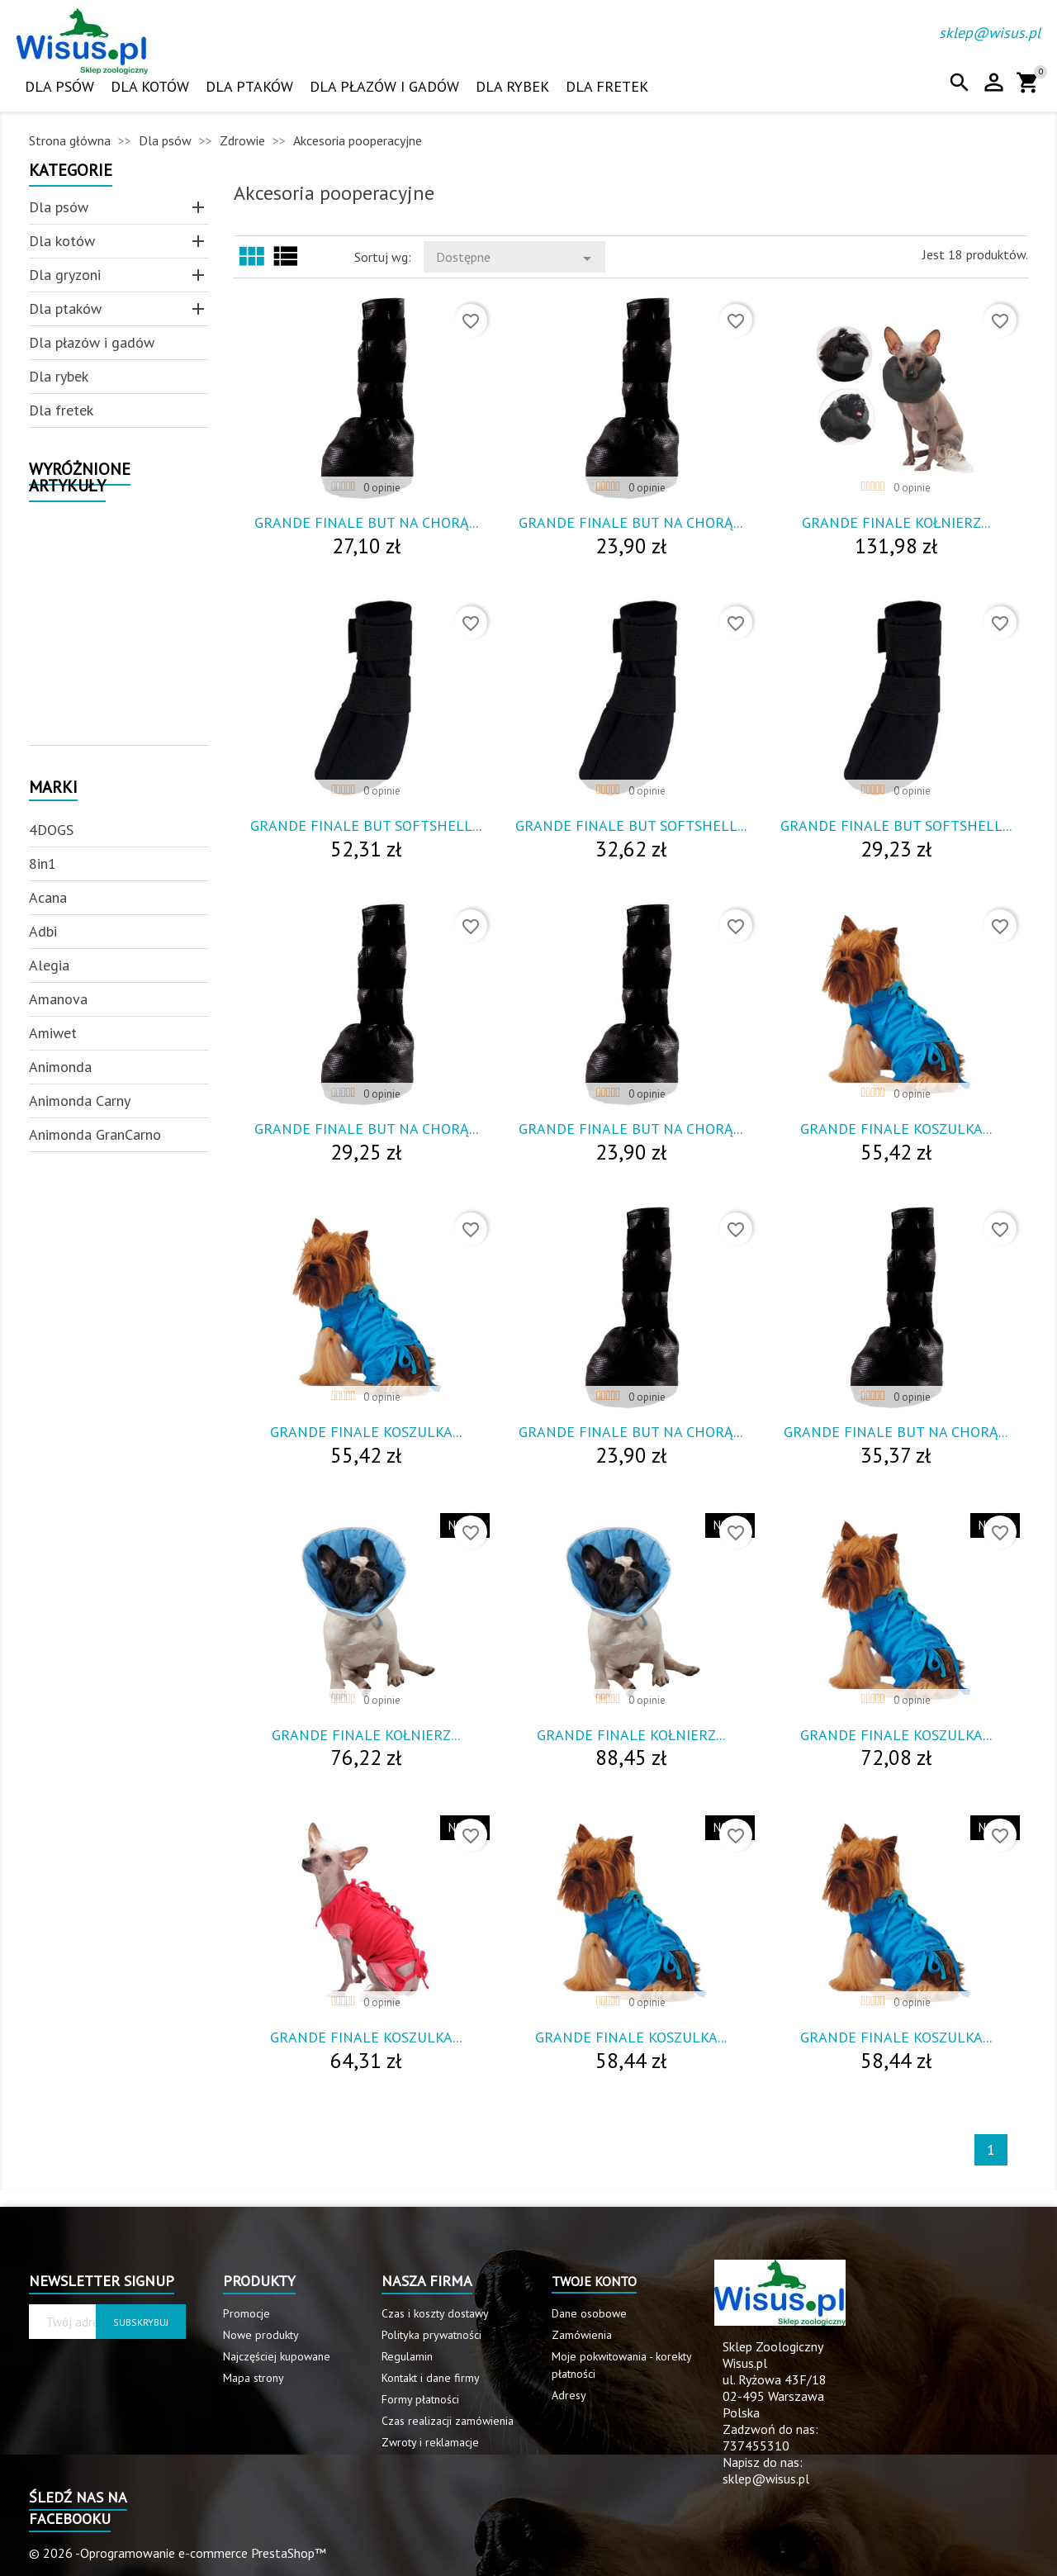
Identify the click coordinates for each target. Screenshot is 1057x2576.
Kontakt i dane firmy (431, 2377)
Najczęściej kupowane (276, 2356)
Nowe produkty (261, 2334)
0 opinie (382, 488)
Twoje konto (594, 2281)
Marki (53, 788)
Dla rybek (512, 86)
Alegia (49, 965)
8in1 (42, 863)
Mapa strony (253, 2377)
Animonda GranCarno (95, 1134)
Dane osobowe (589, 2313)
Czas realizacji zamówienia (448, 2420)
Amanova (58, 998)
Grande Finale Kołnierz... (896, 522)
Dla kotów (150, 86)
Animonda (60, 1066)
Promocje (246, 2313)
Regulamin (407, 2356)
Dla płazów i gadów (384, 86)
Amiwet (53, 1032)
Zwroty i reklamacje (430, 2442)
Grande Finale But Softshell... (365, 825)
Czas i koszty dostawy (435, 2313)
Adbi (43, 931)
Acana (48, 897)
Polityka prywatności (431, 2334)
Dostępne (516, 258)
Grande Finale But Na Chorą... (366, 522)
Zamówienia (582, 2334)
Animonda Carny (79, 1100)
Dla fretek (607, 86)
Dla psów (59, 86)
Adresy (569, 2395)
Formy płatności (420, 2399)
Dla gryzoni (65, 274)
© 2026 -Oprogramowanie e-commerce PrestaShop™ (177, 2553)
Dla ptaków (249, 86)
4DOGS (51, 829)
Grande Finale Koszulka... (896, 1128)
